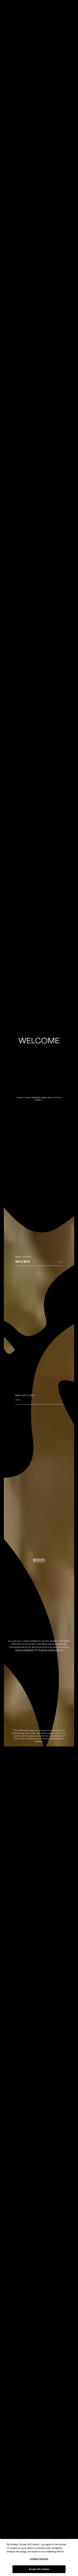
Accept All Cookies (39, 2569)
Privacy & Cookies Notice (50, 1650)
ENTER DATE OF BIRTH (25, 1396)
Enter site (39, 1560)
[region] (39, 2557)
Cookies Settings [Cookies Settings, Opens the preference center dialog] (39, 2558)
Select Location (23, 1257)
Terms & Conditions (24, 1650)
